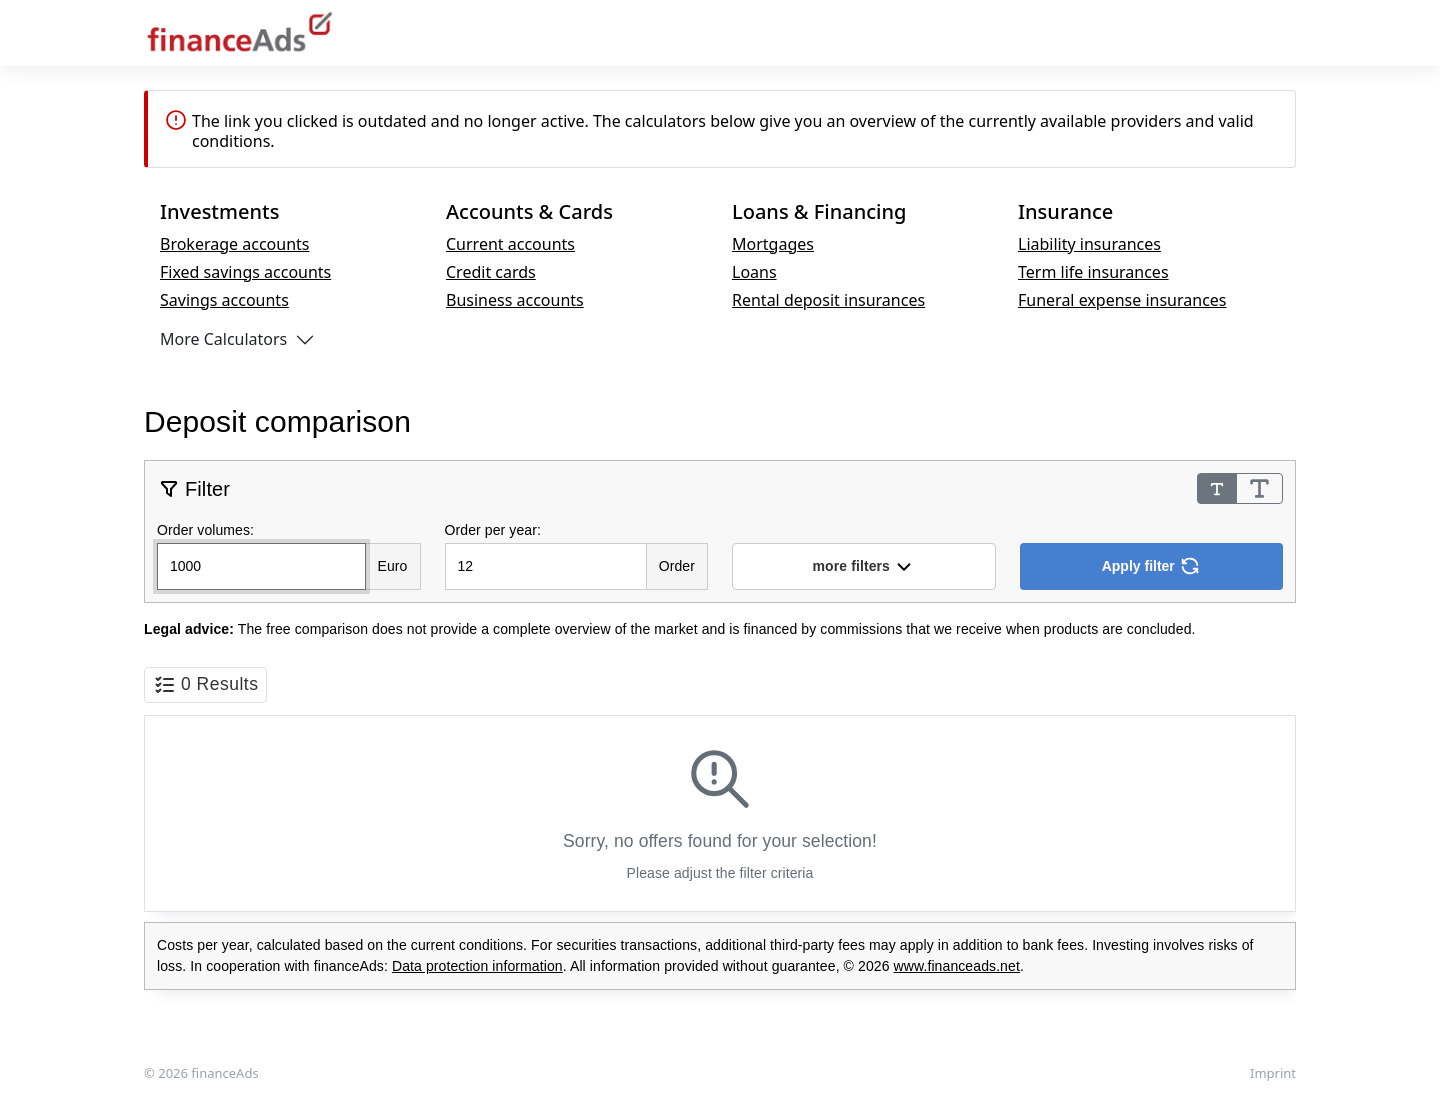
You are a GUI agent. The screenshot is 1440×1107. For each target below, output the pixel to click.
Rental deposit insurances (828, 300)
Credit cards (491, 272)
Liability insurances (1089, 244)
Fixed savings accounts (245, 272)
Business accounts (515, 300)
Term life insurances (1093, 272)
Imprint (1273, 1073)
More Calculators (223, 339)
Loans (754, 272)
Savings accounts (224, 300)
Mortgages (773, 244)
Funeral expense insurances (1122, 300)
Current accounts (510, 244)
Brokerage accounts (234, 244)
